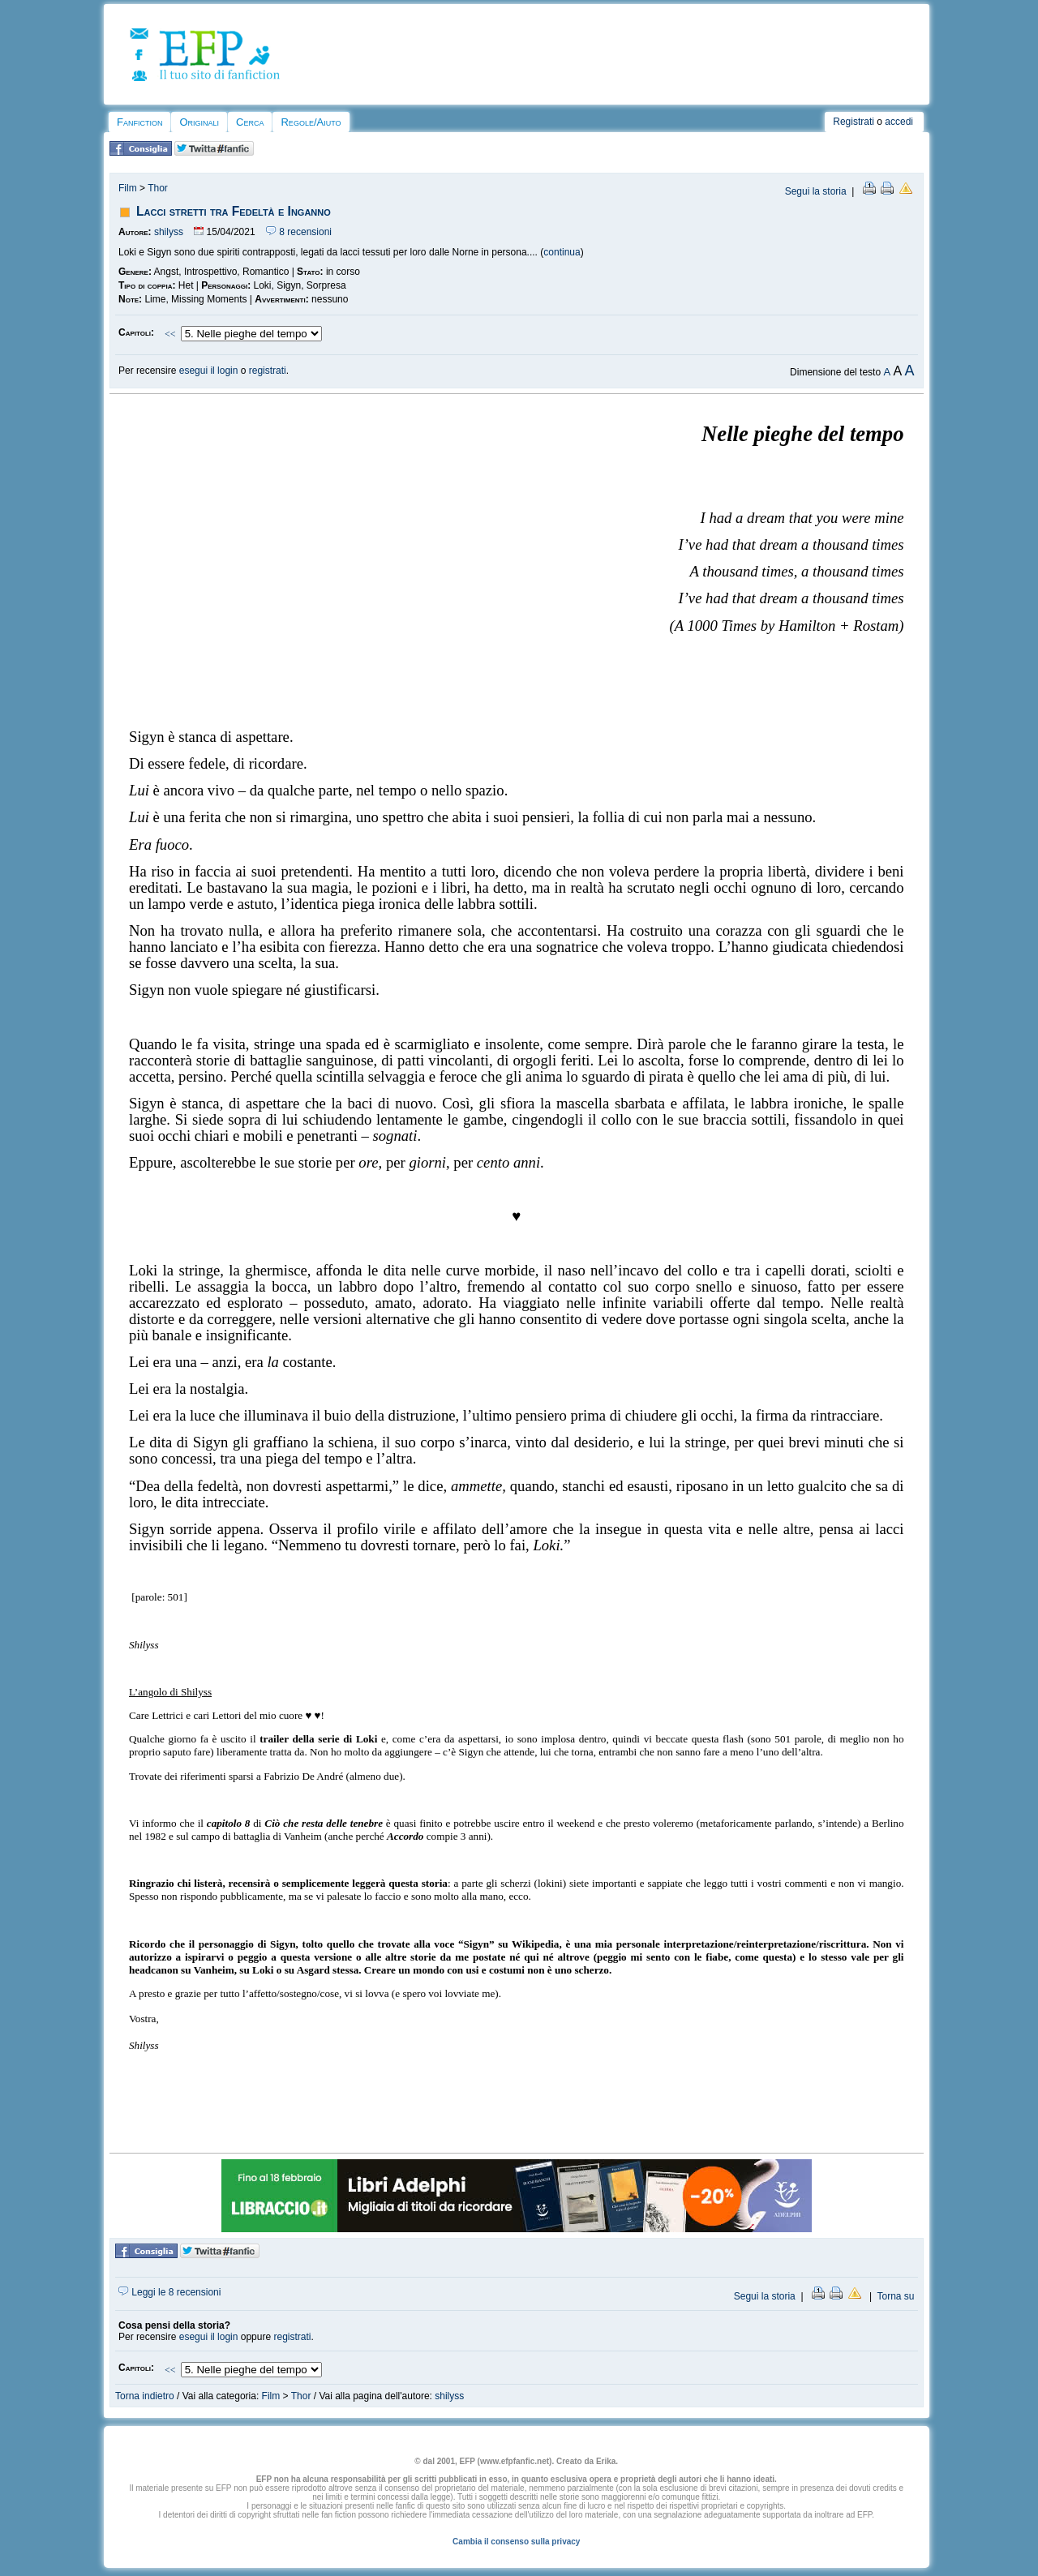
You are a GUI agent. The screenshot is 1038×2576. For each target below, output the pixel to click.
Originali (199, 122)
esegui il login (208, 370)
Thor (158, 188)
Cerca (250, 122)
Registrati (853, 121)
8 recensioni (299, 232)
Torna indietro (144, 2396)
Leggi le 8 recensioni (169, 2292)
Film (127, 188)
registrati (267, 370)
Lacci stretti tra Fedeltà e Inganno (233, 211)
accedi (899, 121)
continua (561, 252)
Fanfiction (139, 122)
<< (170, 334)
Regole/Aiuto (311, 122)
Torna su (895, 2296)
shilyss (168, 232)
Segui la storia (816, 191)
